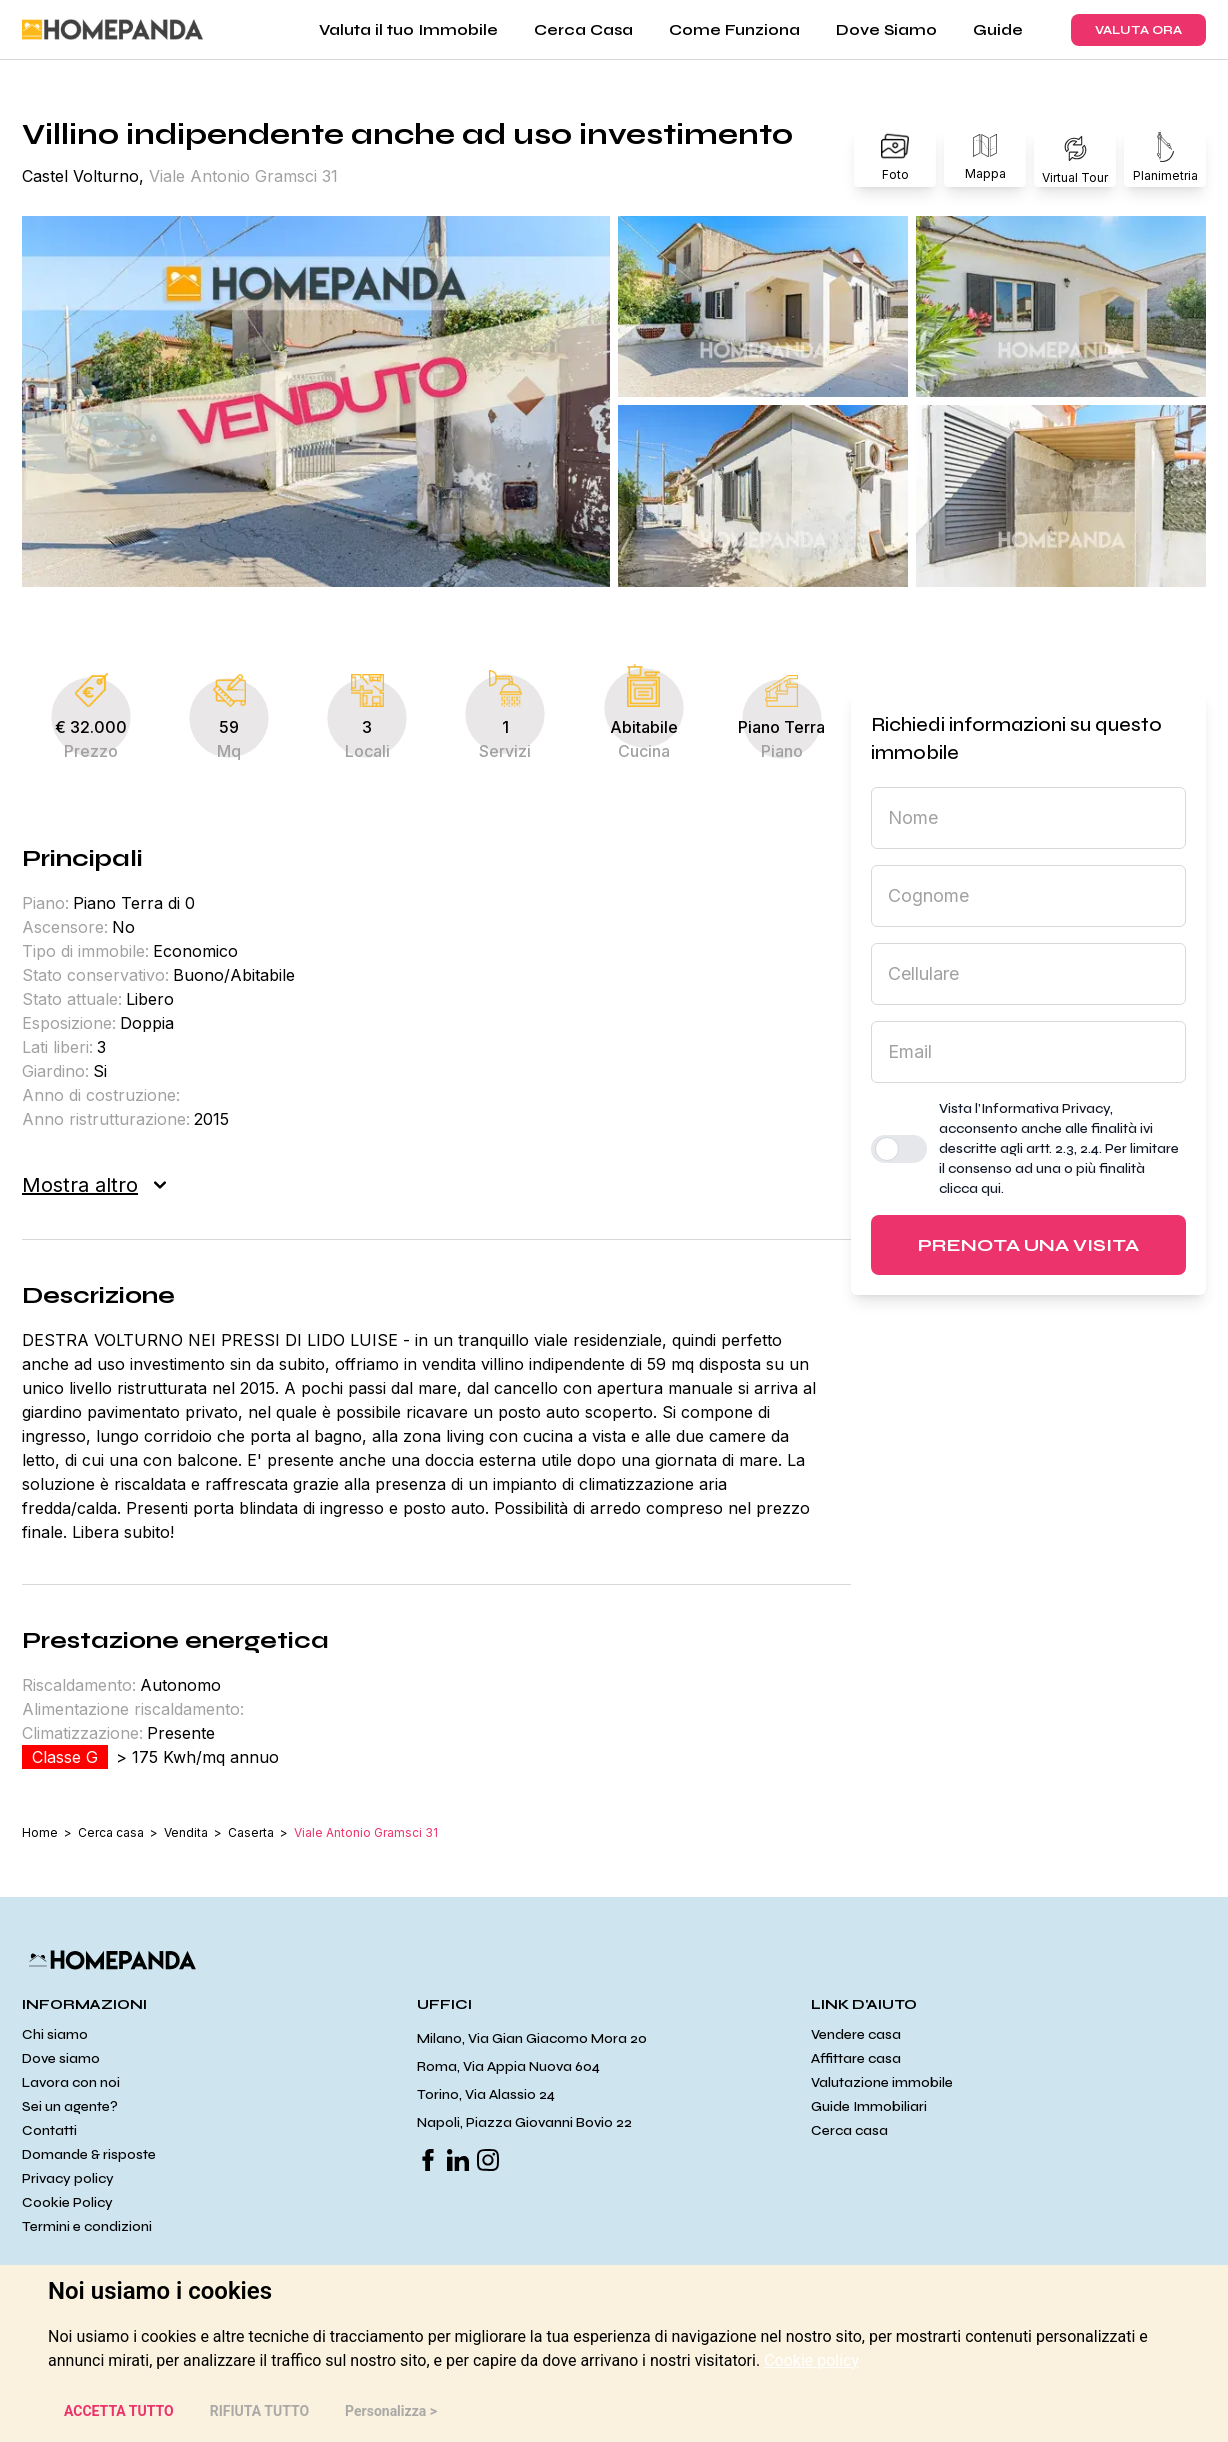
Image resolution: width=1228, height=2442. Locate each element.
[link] (811, 2360)
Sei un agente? (70, 2106)
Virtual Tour (1075, 157)
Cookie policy (811, 2360)
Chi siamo (55, 2034)
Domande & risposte (89, 2154)
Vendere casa (856, 2034)
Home (40, 1832)
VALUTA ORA (1138, 30)
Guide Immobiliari (869, 2106)
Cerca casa (111, 1832)
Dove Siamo (886, 29)
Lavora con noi (71, 2082)
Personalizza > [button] (391, 2411)
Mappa (985, 158)
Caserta (251, 1832)
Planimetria (1165, 157)
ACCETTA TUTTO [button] (119, 2411)
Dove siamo (61, 2058)
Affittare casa (856, 2058)
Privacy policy (68, 2178)
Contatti (49, 2130)
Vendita (186, 1832)
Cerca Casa (583, 29)
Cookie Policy (67, 2202)
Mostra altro (94, 1185)
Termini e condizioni (87, 2226)
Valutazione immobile (882, 2082)
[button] (316, 401)
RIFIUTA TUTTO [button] (259, 2411)
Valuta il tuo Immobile (408, 29)
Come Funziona (734, 29)
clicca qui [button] (970, 1188)
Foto (895, 157)
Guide (998, 29)
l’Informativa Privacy (1042, 1108)
